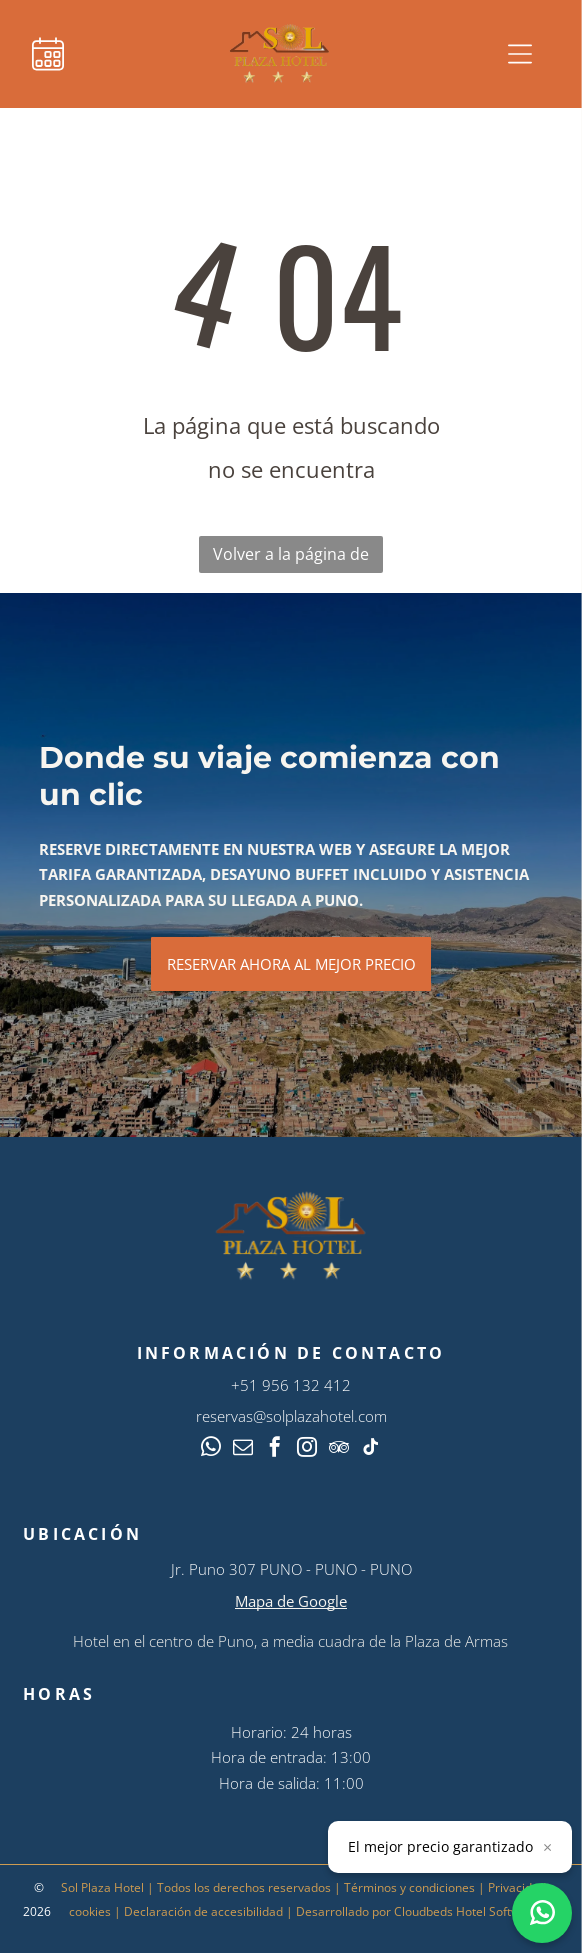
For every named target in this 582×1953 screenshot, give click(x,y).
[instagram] (307, 1449)
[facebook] (275, 1449)
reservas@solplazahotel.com (291, 1416)
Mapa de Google (291, 1601)
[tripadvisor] (339, 1449)
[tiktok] (371, 1449)
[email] (243, 1449)
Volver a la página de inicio (291, 558)
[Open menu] (520, 54)
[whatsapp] (211, 1449)
